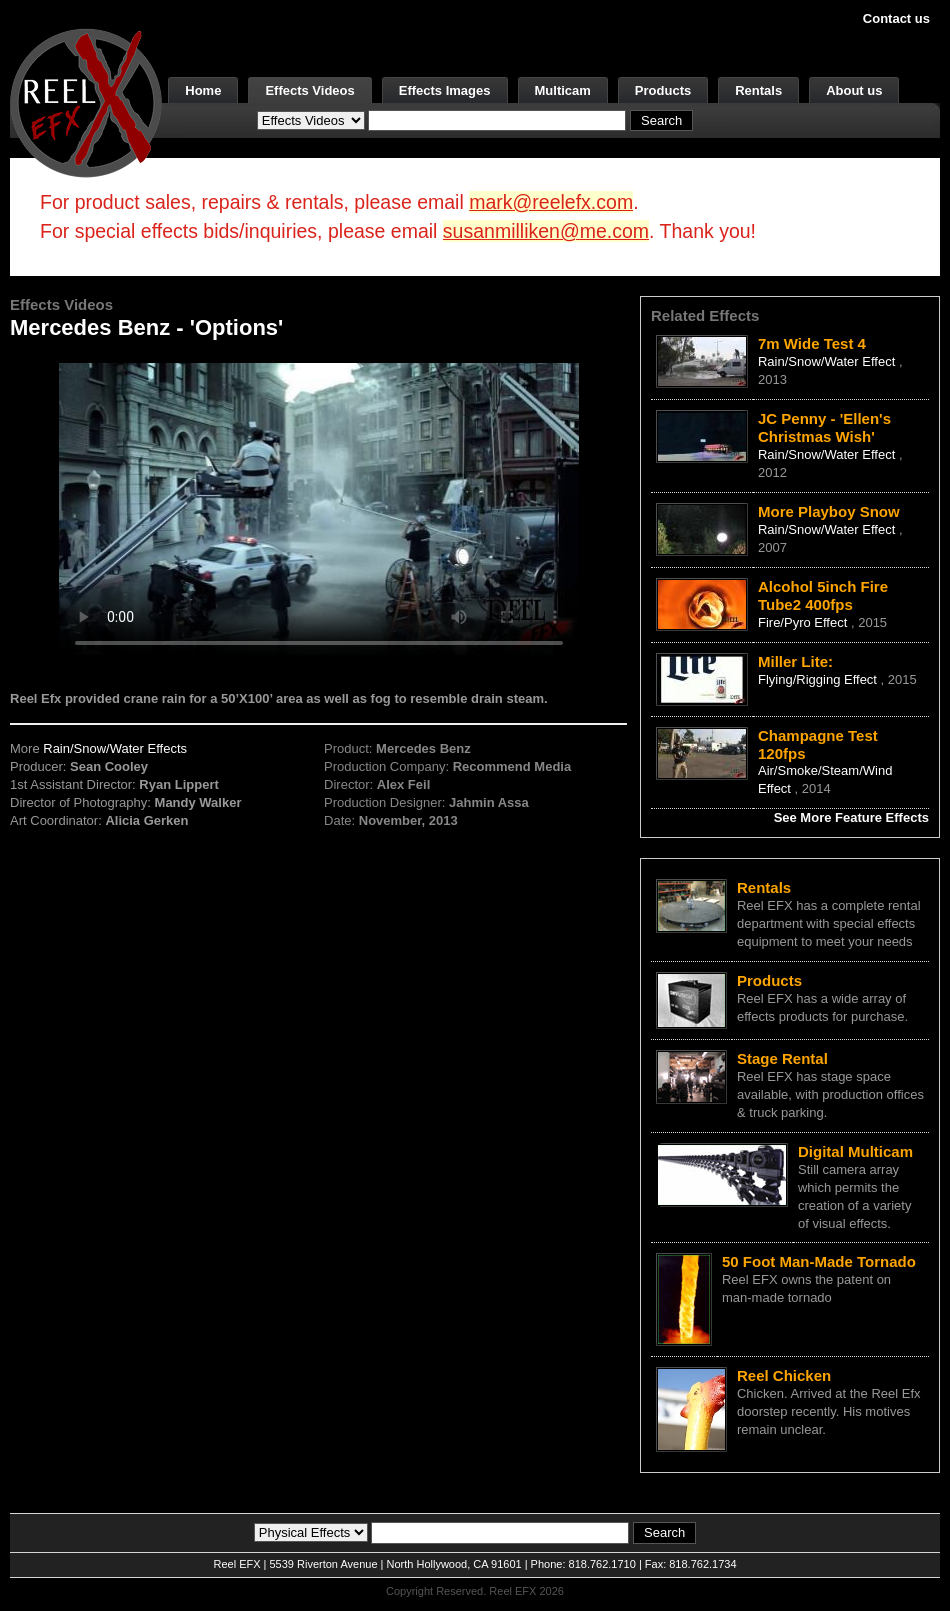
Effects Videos (309, 90)
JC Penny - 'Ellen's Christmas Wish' (824, 427)
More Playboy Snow (829, 511)
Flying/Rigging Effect (819, 679)
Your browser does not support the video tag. (319, 508)
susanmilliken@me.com (546, 231)
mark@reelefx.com (551, 202)
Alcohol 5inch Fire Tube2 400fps (823, 595)
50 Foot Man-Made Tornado (819, 1261)
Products (663, 90)
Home (203, 90)
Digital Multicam (855, 1151)
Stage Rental (782, 1058)
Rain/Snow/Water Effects (115, 748)
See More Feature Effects (851, 817)
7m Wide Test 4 (812, 343)
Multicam (563, 90)
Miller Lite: (795, 661)
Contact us (896, 18)
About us (854, 90)
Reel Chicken (784, 1375)
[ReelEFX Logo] (86, 101)
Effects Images (445, 90)
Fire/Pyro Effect (804, 622)
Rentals (758, 90)
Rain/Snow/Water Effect (828, 361)
